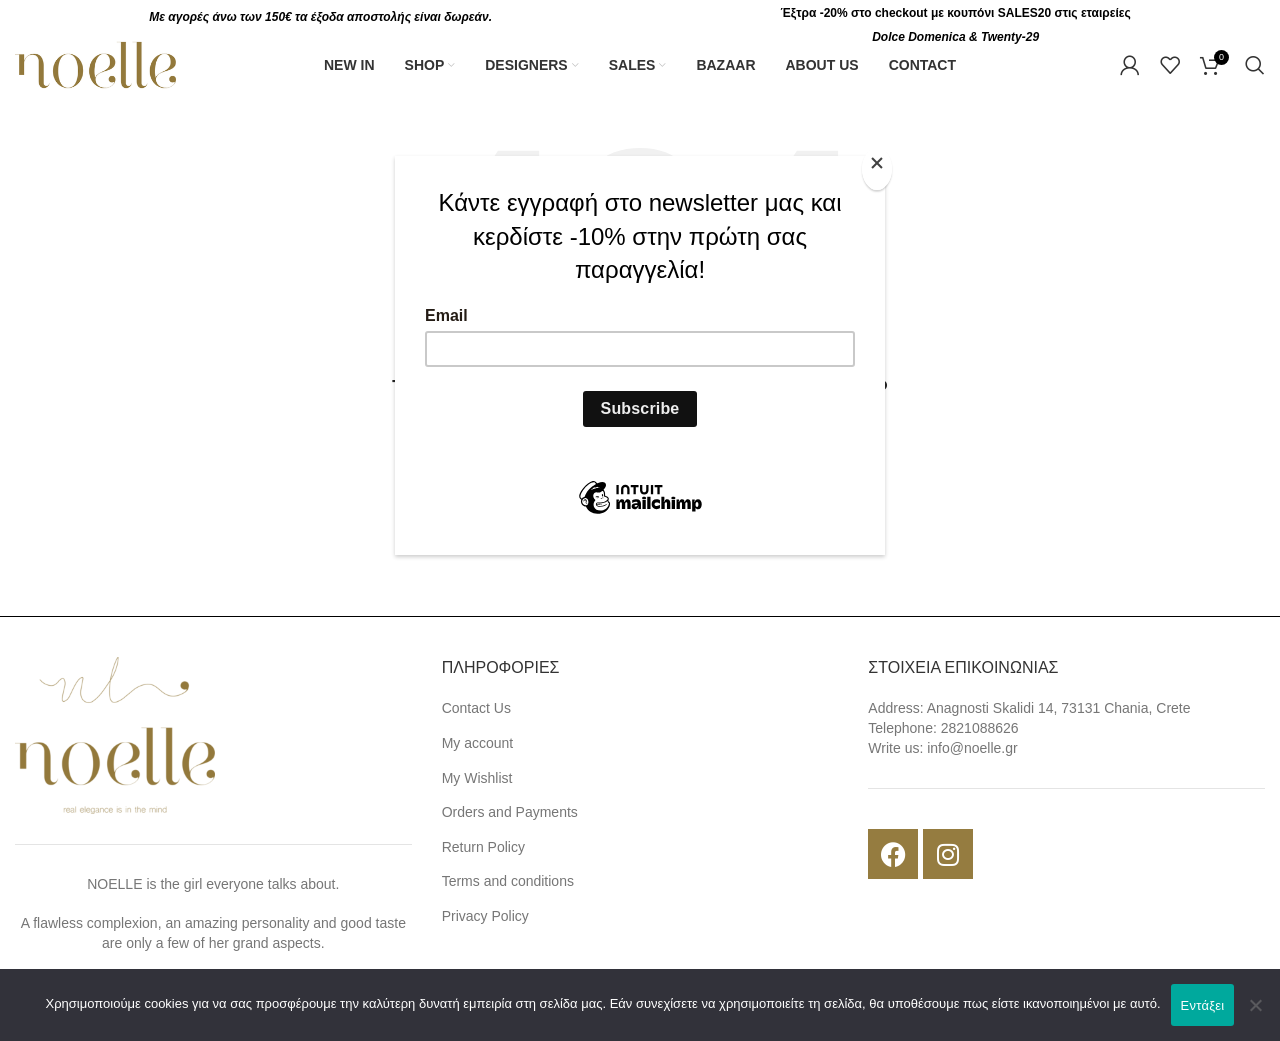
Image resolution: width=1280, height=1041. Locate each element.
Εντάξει (1203, 1005)
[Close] (880, 167)
